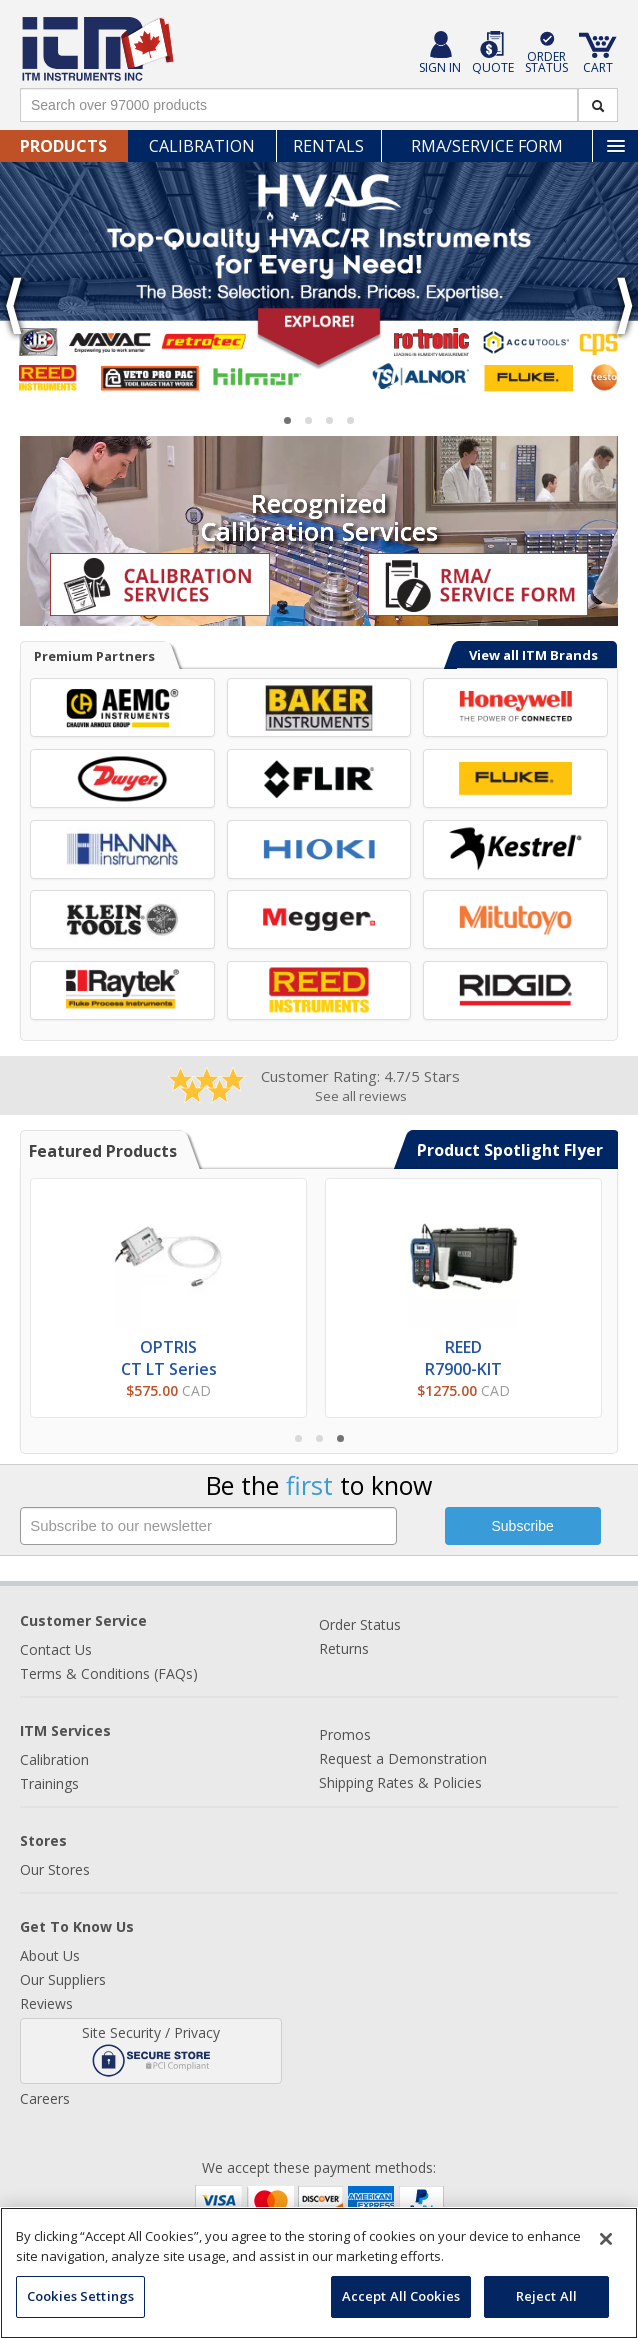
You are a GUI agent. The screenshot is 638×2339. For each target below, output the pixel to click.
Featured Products (103, 1151)
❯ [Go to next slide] (623, 307)
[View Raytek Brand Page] (122, 990)
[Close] (606, 2239)
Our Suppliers (63, 1979)
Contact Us (56, 1649)
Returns (344, 1648)
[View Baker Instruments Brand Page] (319, 707)
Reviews (46, 2003)
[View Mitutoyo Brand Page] (515, 919)
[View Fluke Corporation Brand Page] (515, 778)
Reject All (546, 2296)
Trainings (49, 1783)
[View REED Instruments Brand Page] (319, 990)
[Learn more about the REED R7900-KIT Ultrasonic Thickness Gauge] (463, 1253)
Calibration (202, 146)
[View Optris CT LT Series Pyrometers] (169, 1253)
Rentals (328, 146)
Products (63, 146)
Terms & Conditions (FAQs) (109, 1673)
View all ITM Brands (533, 655)
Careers (45, 2098)
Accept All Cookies (401, 2296)
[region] (319, 2273)
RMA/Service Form (487, 146)
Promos (345, 1734)
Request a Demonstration (403, 1758)
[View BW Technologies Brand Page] (515, 707)
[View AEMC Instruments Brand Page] (122, 707)
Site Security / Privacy (151, 2050)
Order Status (360, 1624)
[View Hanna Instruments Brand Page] (122, 849)
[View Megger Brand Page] (319, 919)
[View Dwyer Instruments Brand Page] (122, 778)
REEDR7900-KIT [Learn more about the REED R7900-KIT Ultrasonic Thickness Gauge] (463, 1358)
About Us (50, 1955)
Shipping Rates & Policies (400, 1782)
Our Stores (55, 1869)
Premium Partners (94, 656)
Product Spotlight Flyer (510, 1150)
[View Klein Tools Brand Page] (122, 919)
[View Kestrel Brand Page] (515, 849)
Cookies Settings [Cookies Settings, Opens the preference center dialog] (80, 2296)
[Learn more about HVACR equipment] (319, 280)
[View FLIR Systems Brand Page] (319, 778)
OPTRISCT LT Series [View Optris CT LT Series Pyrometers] (169, 1358)
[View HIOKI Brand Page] (319, 849)
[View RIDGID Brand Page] (515, 990)
